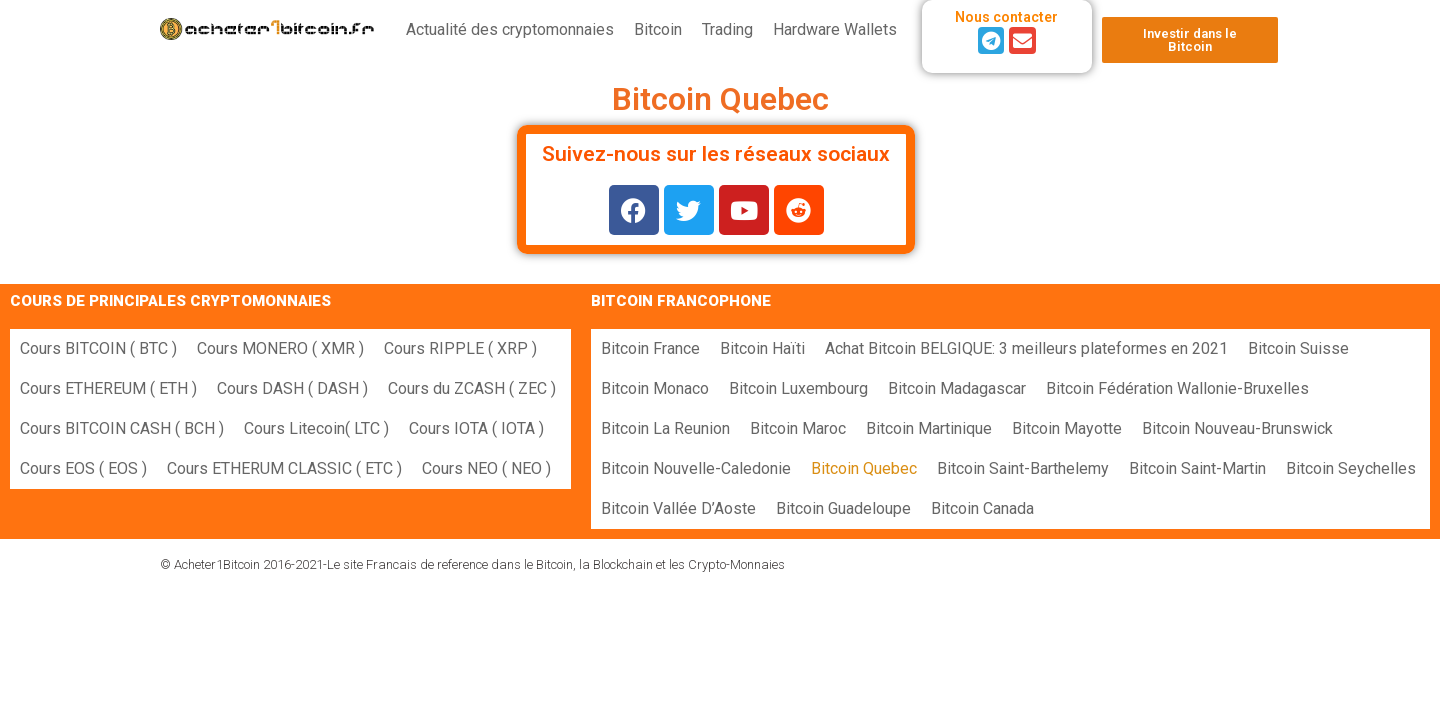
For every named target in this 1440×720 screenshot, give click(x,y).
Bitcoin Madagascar (957, 388)
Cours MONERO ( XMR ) (280, 348)
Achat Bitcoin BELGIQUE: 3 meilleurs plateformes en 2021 (1026, 348)
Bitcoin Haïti (762, 348)
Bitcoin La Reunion (665, 428)
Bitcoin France (650, 348)
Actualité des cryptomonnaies (510, 29)
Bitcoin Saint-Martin (1197, 468)
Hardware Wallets (835, 29)
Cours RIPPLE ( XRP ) (460, 348)
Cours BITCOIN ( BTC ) (98, 348)
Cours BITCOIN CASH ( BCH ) (122, 428)
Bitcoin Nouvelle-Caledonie (696, 468)
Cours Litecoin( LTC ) (316, 428)
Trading (727, 29)
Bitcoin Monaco (655, 388)
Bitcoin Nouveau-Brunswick (1237, 428)
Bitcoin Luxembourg (798, 388)
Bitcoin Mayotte (1067, 428)
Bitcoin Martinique (929, 428)
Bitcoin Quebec (864, 468)
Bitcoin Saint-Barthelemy (1023, 468)
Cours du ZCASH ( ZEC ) (472, 388)
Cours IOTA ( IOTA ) (476, 428)
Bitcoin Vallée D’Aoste (678, 508)
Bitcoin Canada (982, 508)
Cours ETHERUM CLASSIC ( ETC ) (284, 468)
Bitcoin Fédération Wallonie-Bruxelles (1177, 388)
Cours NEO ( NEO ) (486, 468)
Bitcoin (658, 29)
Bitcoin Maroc (798, 428)
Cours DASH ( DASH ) (292, 388)
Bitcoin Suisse (1298, 348)
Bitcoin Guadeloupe (843, 508)
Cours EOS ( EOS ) (83, 468)
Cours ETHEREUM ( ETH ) (108, 388)
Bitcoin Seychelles (1351, 468)
